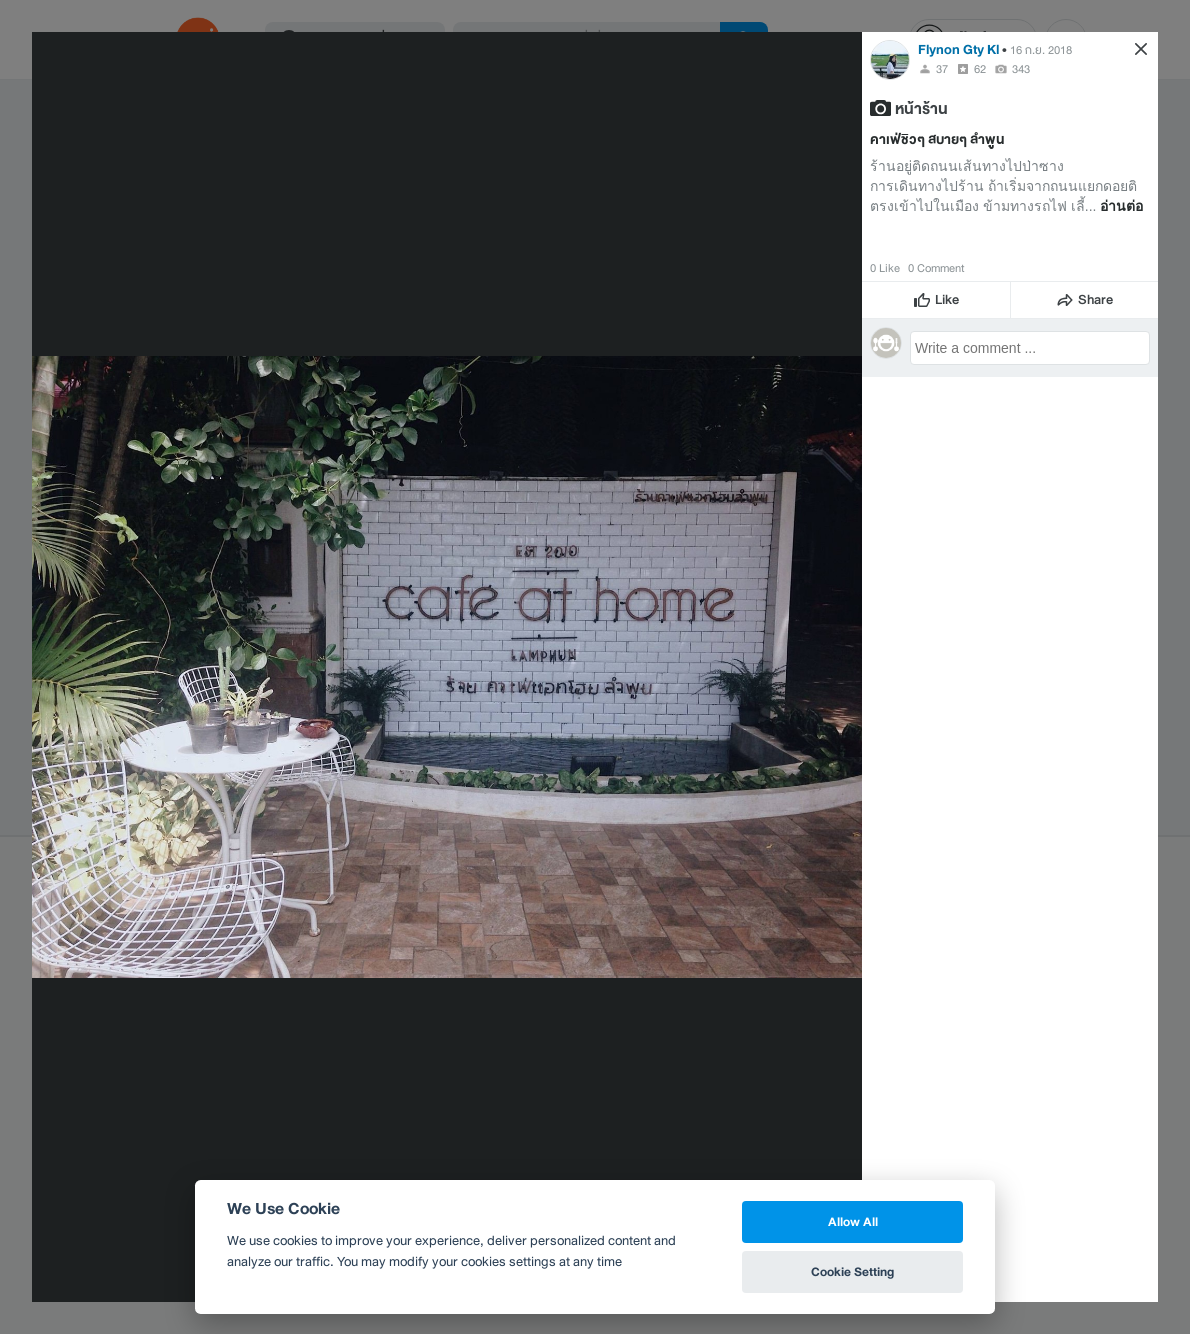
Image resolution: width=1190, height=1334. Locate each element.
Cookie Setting (852, 1271)
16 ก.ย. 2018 (1041, 50)
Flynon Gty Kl (958, 49)
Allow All (853, 1221)
